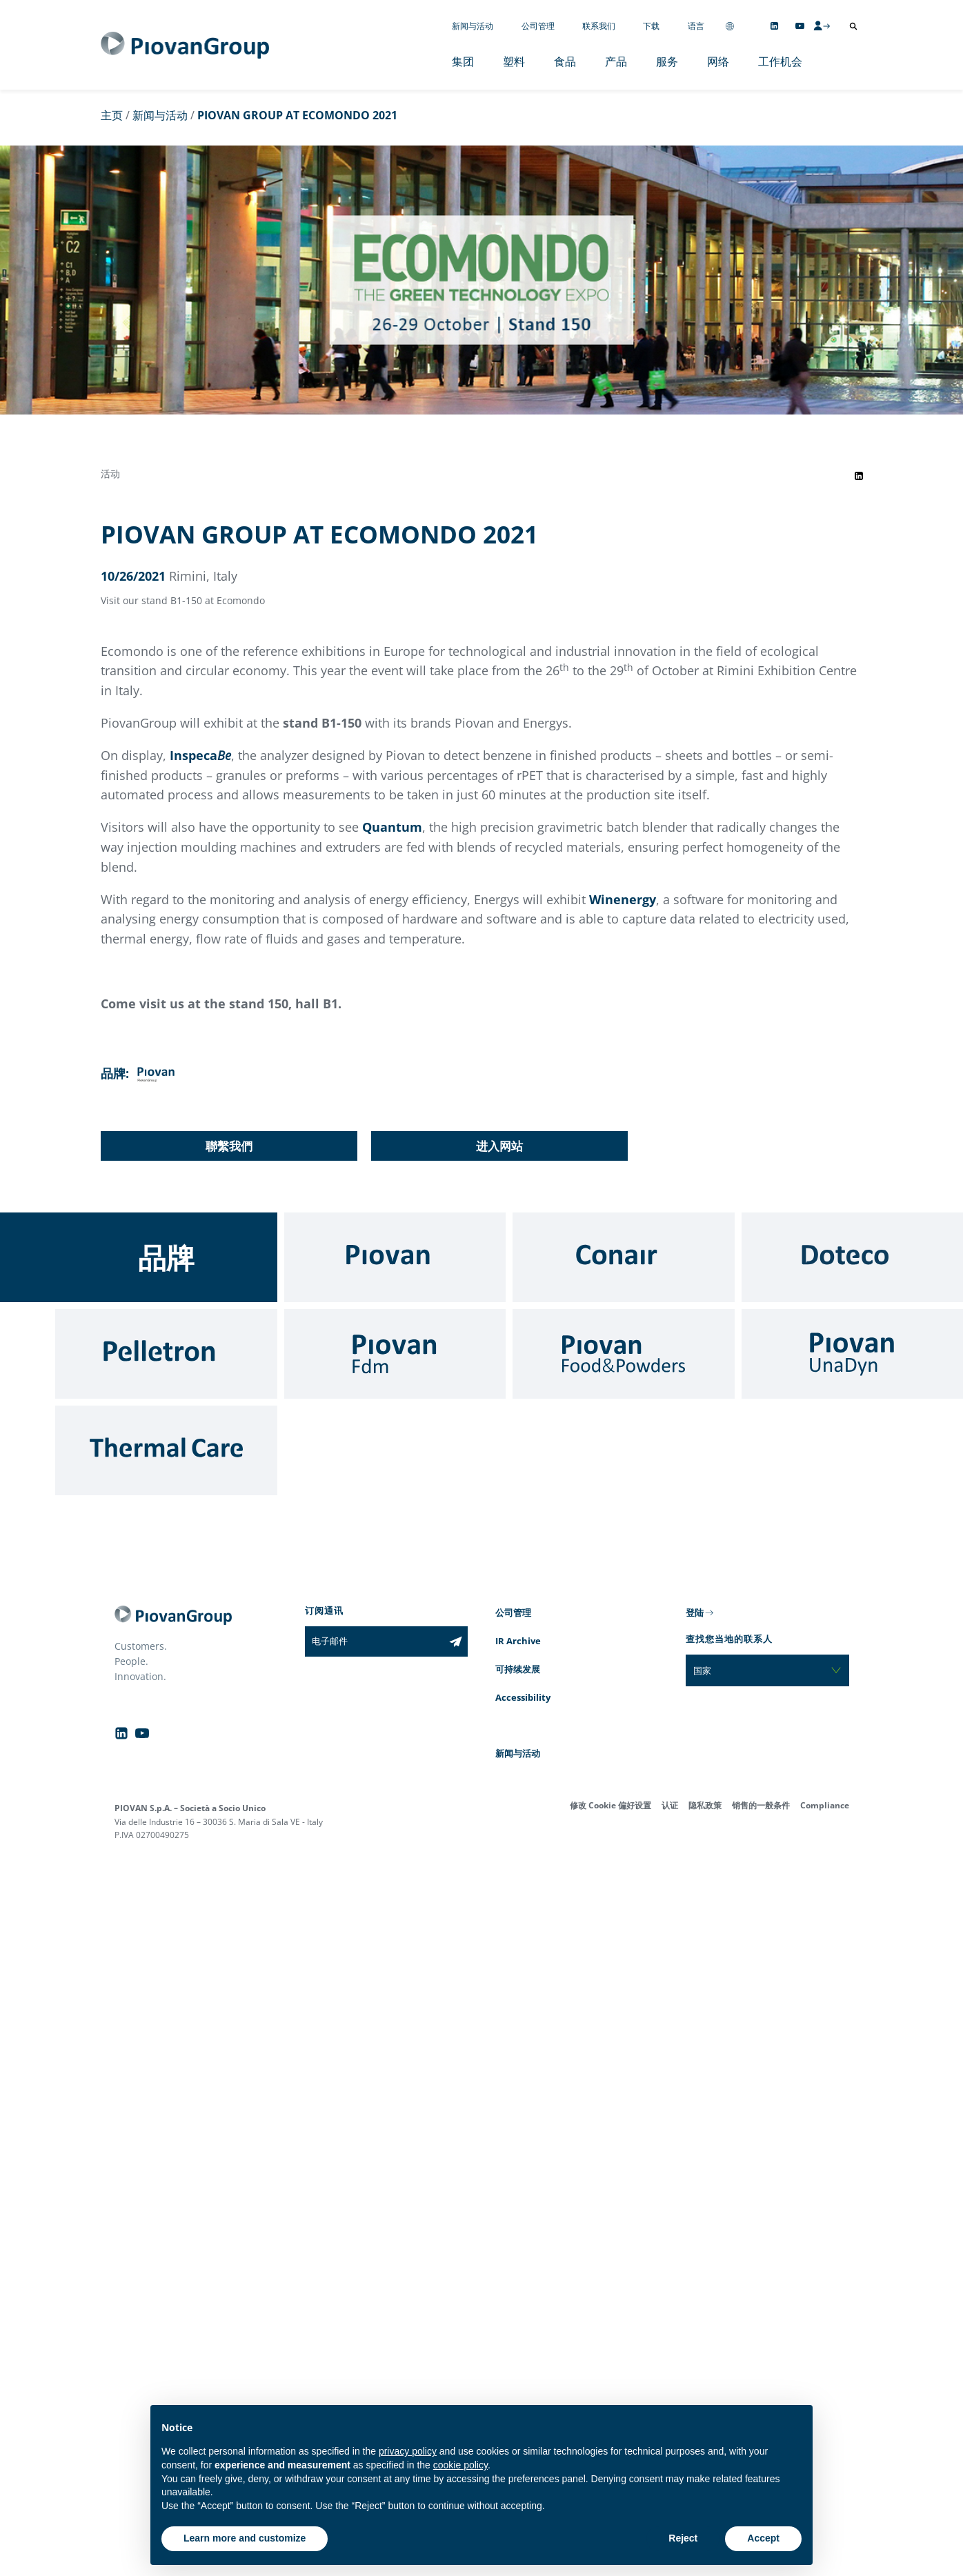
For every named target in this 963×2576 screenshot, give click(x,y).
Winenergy (622, 899)
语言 (696, 26)
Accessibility (522, 1697)
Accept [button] (763, 2538)
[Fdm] (395, 1354)
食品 (565, 61)
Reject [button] (682, 2538)
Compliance (824, 1805)
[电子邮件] (374, 1641)
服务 (667, 61)
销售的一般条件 (761, 1805)
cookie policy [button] (460, 2464)
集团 (463, 61)
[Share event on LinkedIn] (859, 476)
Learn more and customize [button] (244, 2538)
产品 (616, 61)
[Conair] (624, 1257)
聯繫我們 (229, 1146)
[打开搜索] (853, 26)
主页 (112, 115)
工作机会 (780, 61)
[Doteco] (853, 1257)
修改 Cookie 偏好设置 (610, 1805)
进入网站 (499, 1146)
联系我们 (598, 26)
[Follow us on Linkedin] (774, 25)
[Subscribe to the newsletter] (456, 1641)
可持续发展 (517, 1669)
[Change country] (730, 26)
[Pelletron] (166, 1354)
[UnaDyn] (853, 1354)
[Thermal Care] (166, 1450)
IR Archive (518, 1641)
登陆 (695, 1612)
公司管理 (538, 26)
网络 (718, 61)
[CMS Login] (821, 25)
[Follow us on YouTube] (799, 25)
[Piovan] (395, 1257)
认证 (670, 1805)
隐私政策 (705, 1805)
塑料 (514, 61)
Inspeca (200, 755)
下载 (651, 26)
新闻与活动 (472, 26)
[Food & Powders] (624, 1354)
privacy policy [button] (408, 2451)
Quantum (392, 827)
